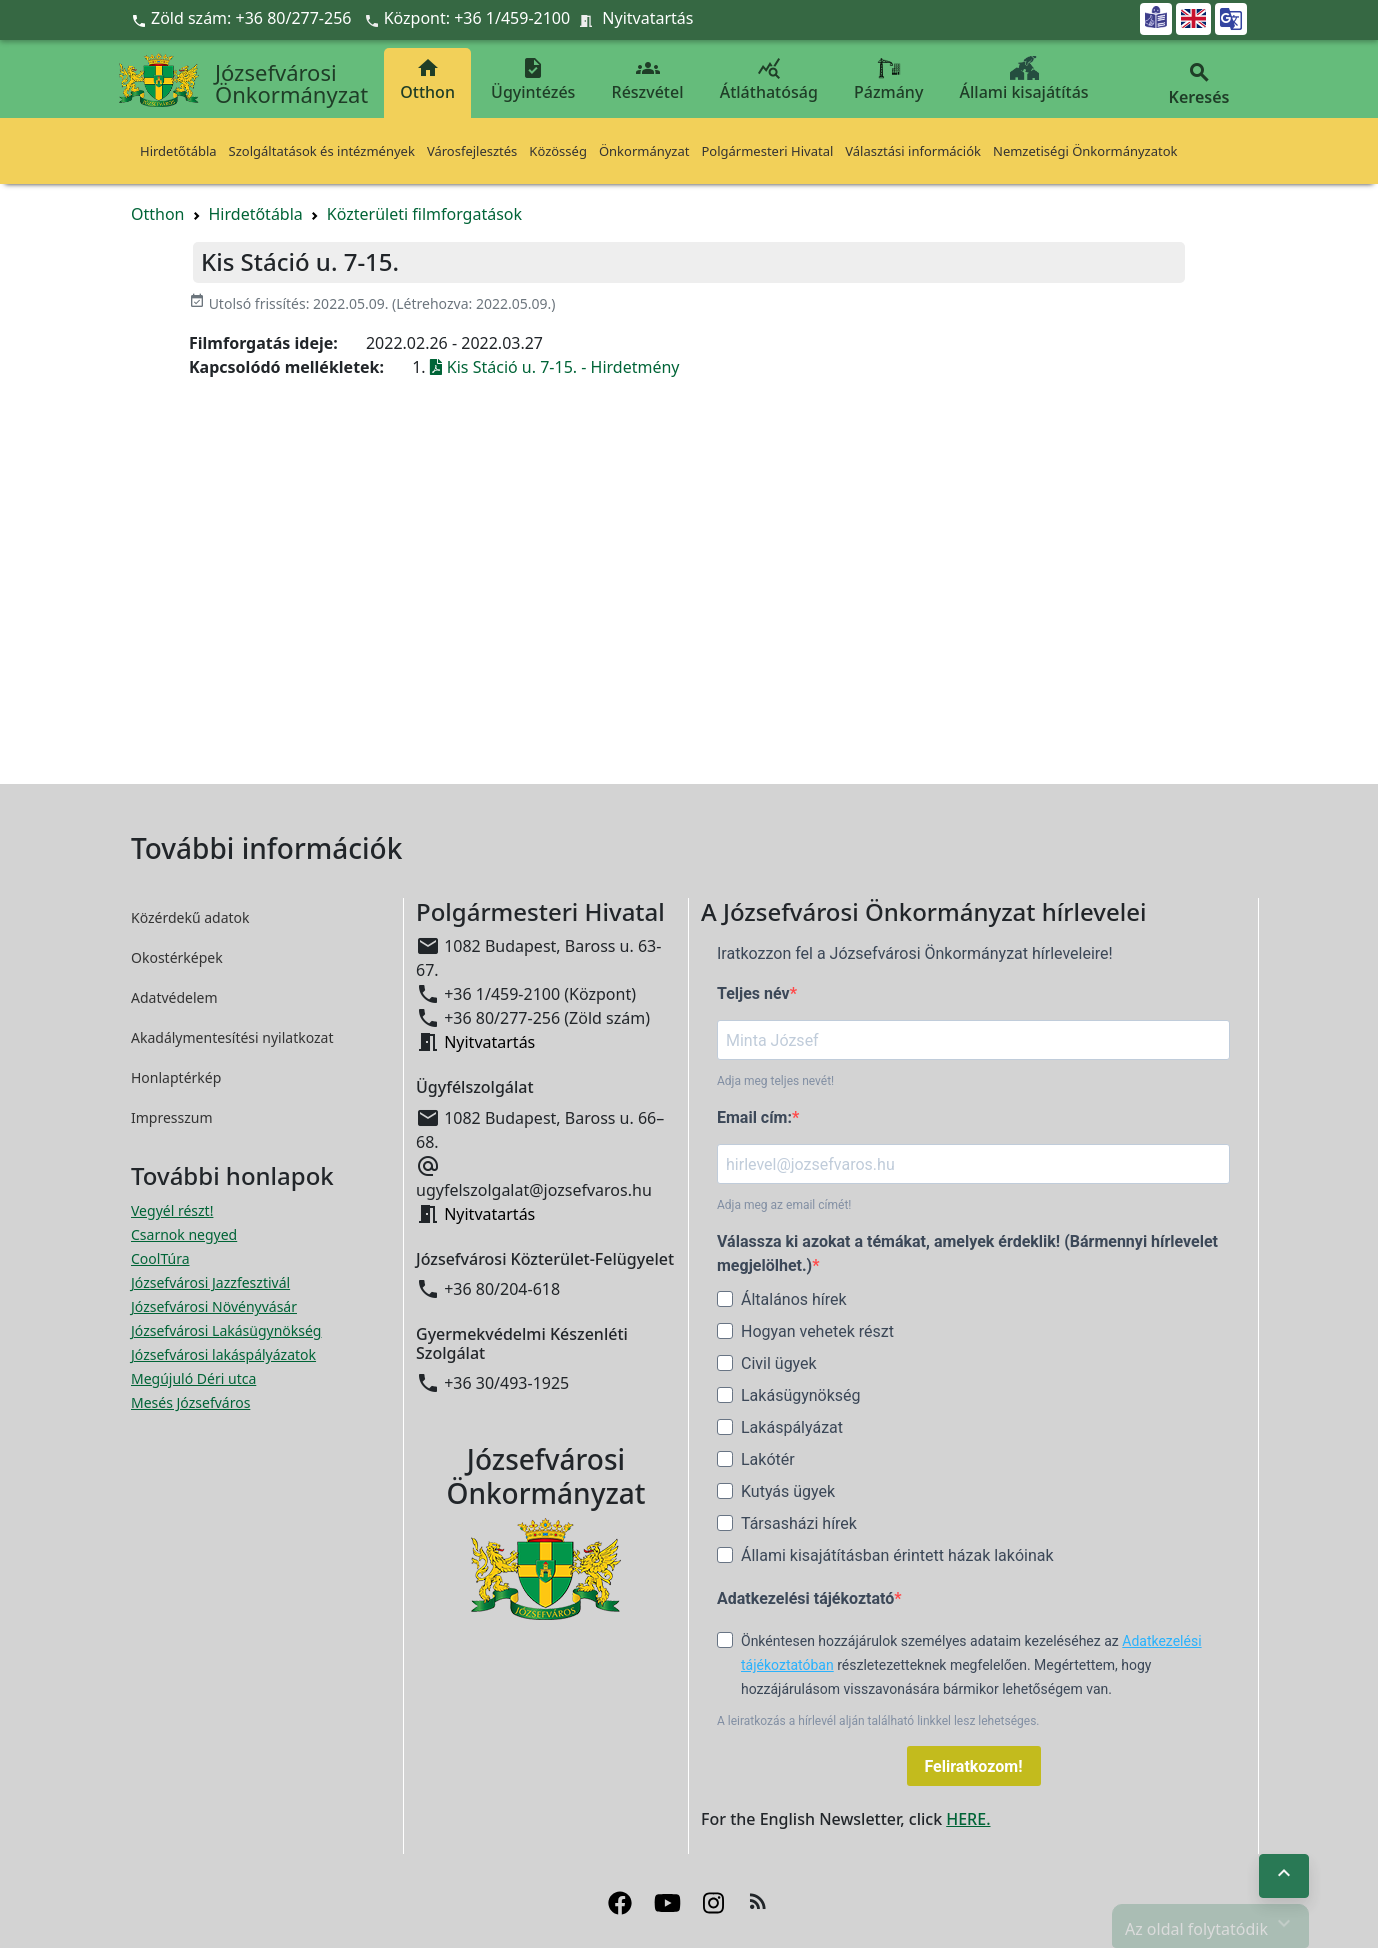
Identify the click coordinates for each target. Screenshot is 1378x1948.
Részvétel (648, 79)
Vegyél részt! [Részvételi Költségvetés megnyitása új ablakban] (172, 1210)
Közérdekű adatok (190, 917)
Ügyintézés (533, 79)
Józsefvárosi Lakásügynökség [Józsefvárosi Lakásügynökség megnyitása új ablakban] (226, 1330)
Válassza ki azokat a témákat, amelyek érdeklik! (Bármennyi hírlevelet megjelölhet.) (967, 1253)
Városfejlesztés (472, 151)
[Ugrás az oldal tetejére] (1284, 1876)
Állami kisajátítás (1024, 79)
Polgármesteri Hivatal (767, 151)
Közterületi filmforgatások (424, 214)
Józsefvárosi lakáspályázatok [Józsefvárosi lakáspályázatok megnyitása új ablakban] (223, 1354)
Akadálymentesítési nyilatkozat (232, 1037)
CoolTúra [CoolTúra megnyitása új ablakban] (160, 1258)
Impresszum (172, 1117)
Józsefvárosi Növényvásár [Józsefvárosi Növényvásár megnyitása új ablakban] (214, 1306)
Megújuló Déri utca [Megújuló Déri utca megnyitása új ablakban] (193, 1378)
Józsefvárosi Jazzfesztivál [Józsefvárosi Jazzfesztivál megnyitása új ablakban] (210, 1282)
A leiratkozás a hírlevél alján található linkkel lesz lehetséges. (878, 1721)
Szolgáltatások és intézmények (322, 151)
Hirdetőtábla (178, 151)
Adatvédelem (174, 997)
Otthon (427, 79)
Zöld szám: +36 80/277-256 (243, 18)
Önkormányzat (644, 151)
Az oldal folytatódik (1210, 1923)
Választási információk (913, 151)
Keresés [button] (1199, 84)
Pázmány (888, 79)
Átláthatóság (769, 79)
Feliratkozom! (974, 1766)
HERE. (968, 1819)
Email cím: (754, 1117)
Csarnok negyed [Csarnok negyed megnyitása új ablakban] (184, 1234)
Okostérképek (177, 957)
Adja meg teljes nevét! (775, 1081)
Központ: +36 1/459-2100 (477, 18)
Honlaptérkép (176, 1077)
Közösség (558, 151)
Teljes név (753, 993)
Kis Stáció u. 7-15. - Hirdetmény (555, 367)
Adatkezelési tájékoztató (805, 1598)
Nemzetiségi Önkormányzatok (1085, 151)
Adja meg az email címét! (784, 1205)
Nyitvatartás (647, 18)
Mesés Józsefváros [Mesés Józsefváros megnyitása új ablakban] (190, 1402)
